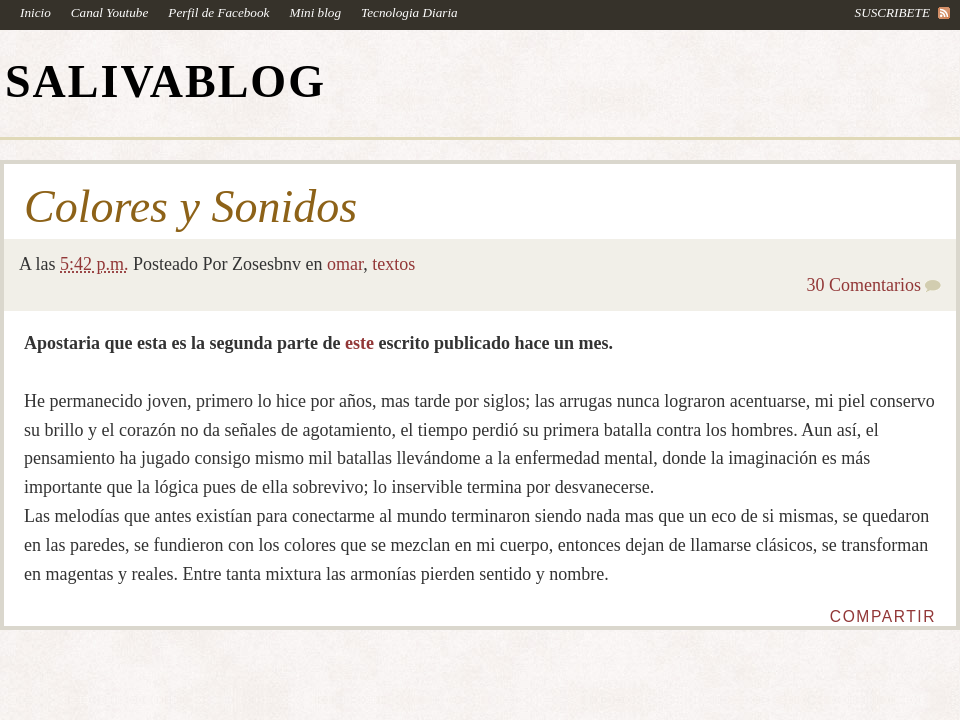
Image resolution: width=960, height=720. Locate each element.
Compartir (883, 616)
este (359, 343)
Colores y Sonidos (190, 207)
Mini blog (315, 12)
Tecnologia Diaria (409, 12)
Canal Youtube (110, 12)
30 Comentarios (864, 285)
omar (345, 264)
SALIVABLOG (165, 81)
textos (393, 264)
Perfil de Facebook (218, 12)
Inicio (35, 12)
